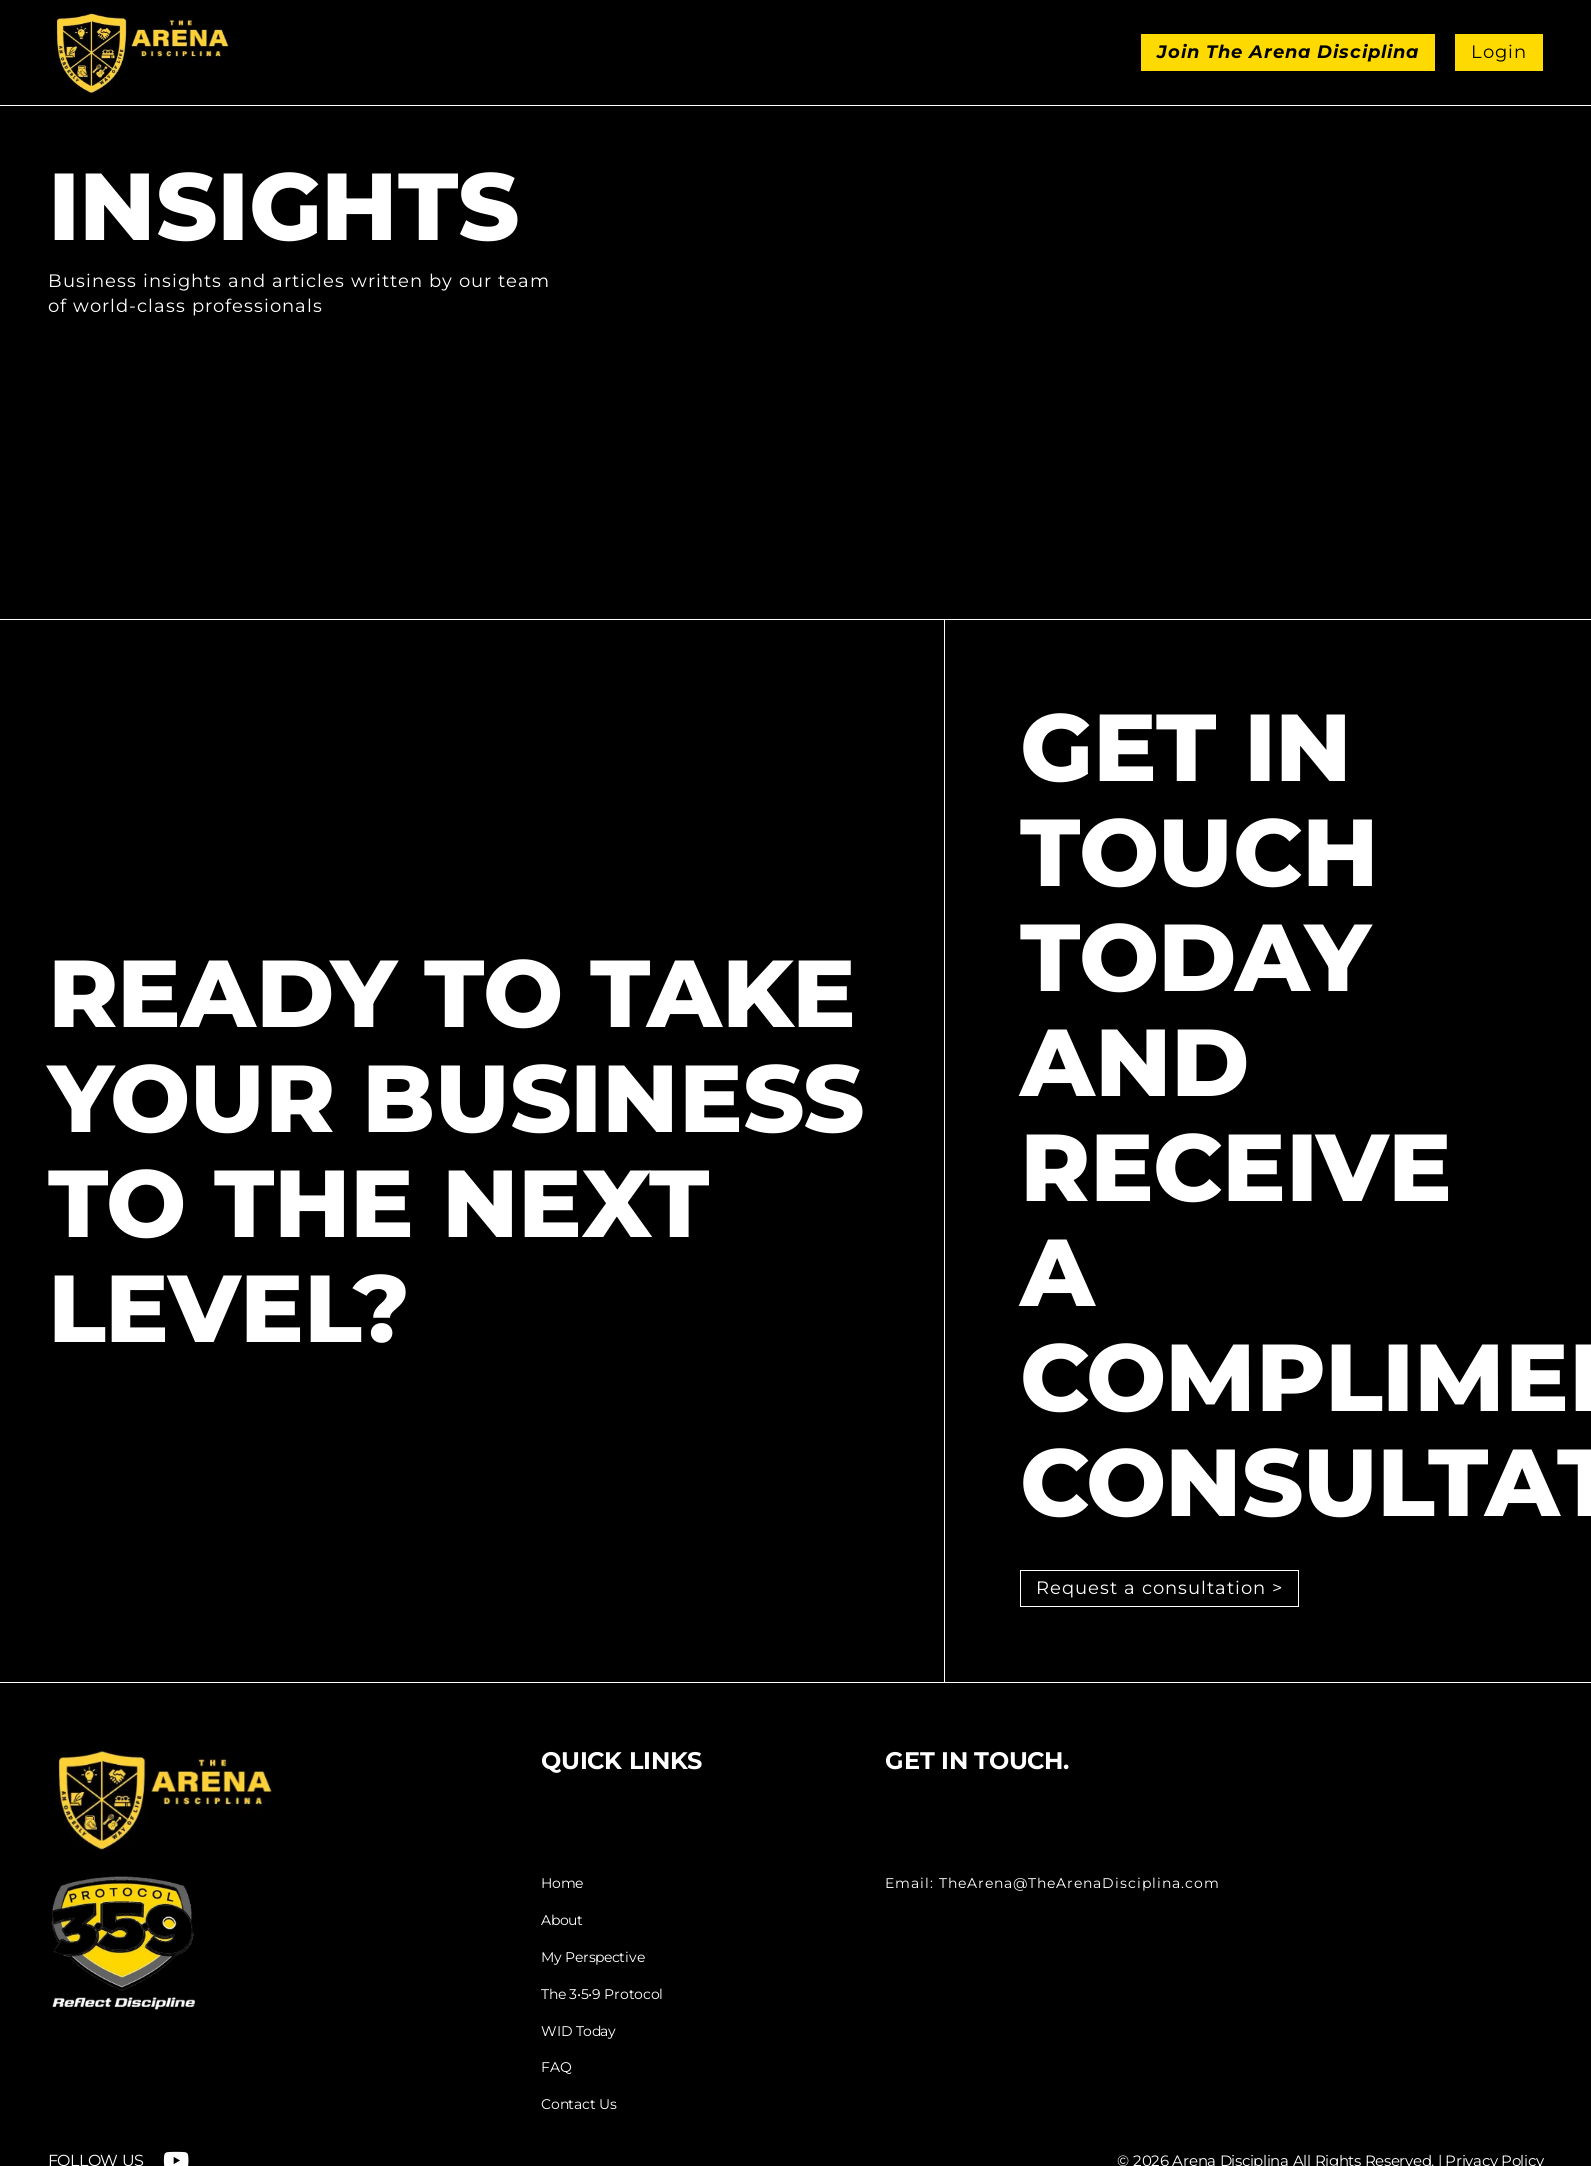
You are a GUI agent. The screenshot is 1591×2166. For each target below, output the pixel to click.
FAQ (556, 2067)
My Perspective (592, 1957)
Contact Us (578, 2104)
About (562, 1920)
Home (562, 1883)
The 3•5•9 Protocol (602, 1994)
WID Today (578, 2031)
